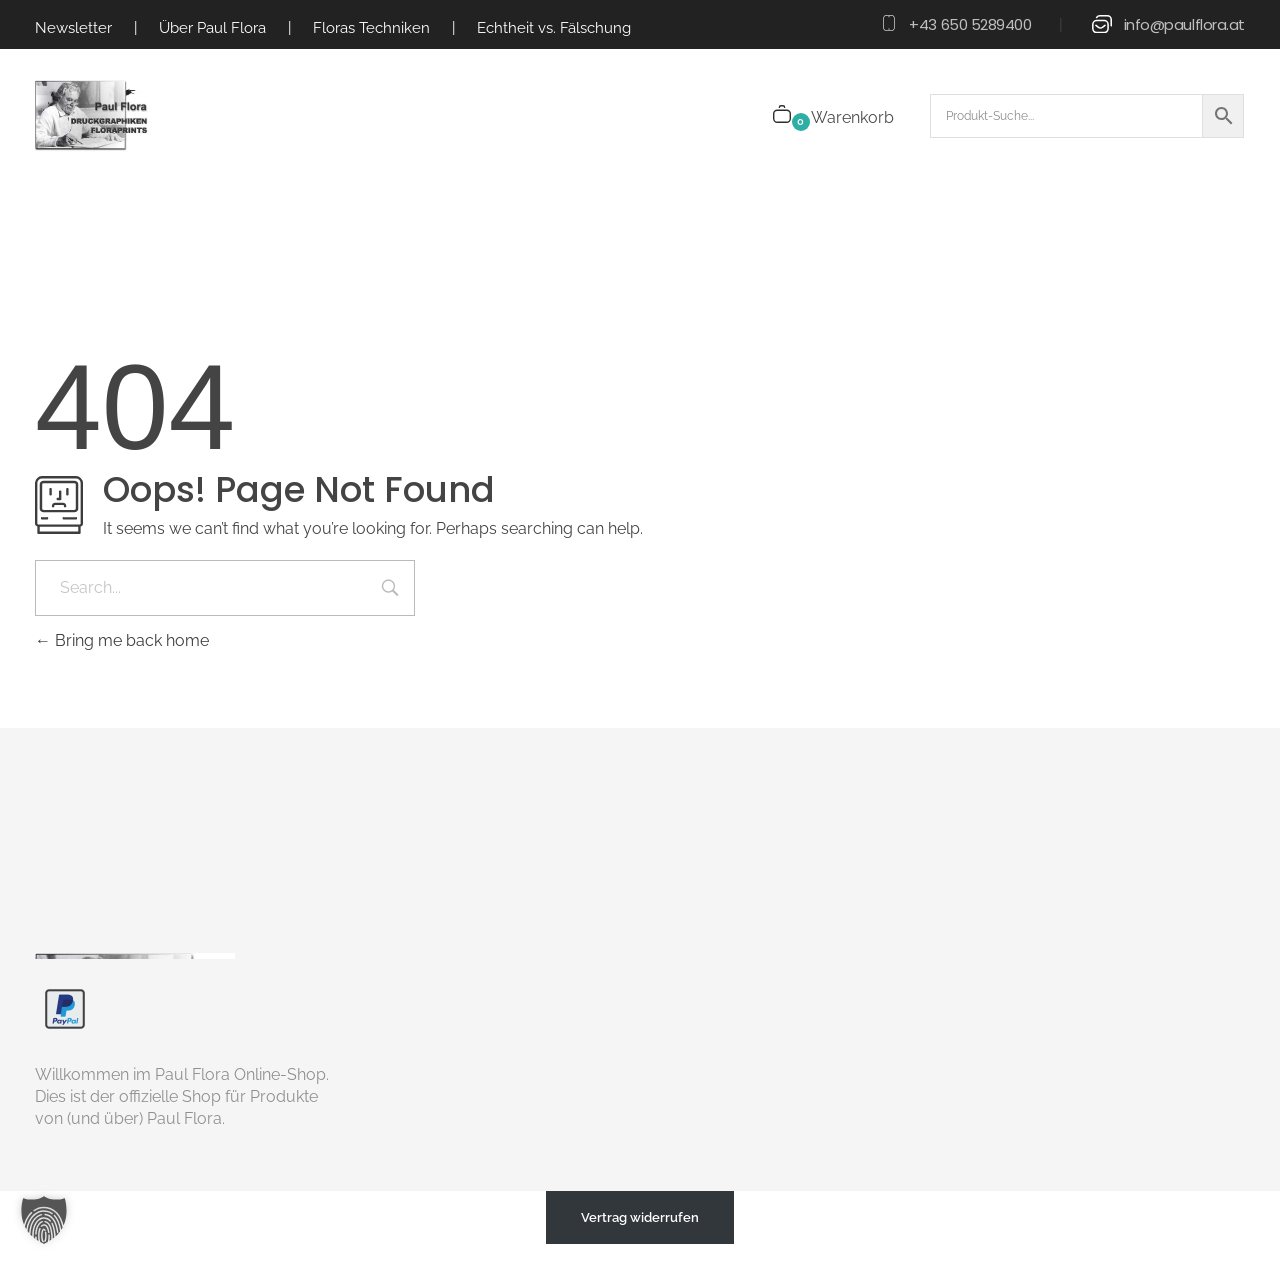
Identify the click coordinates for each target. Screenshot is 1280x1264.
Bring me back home (122, 640)
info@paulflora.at (1184, 24)
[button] (44, 1220)
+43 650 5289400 (970, 24)
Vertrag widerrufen (640, 1217)
